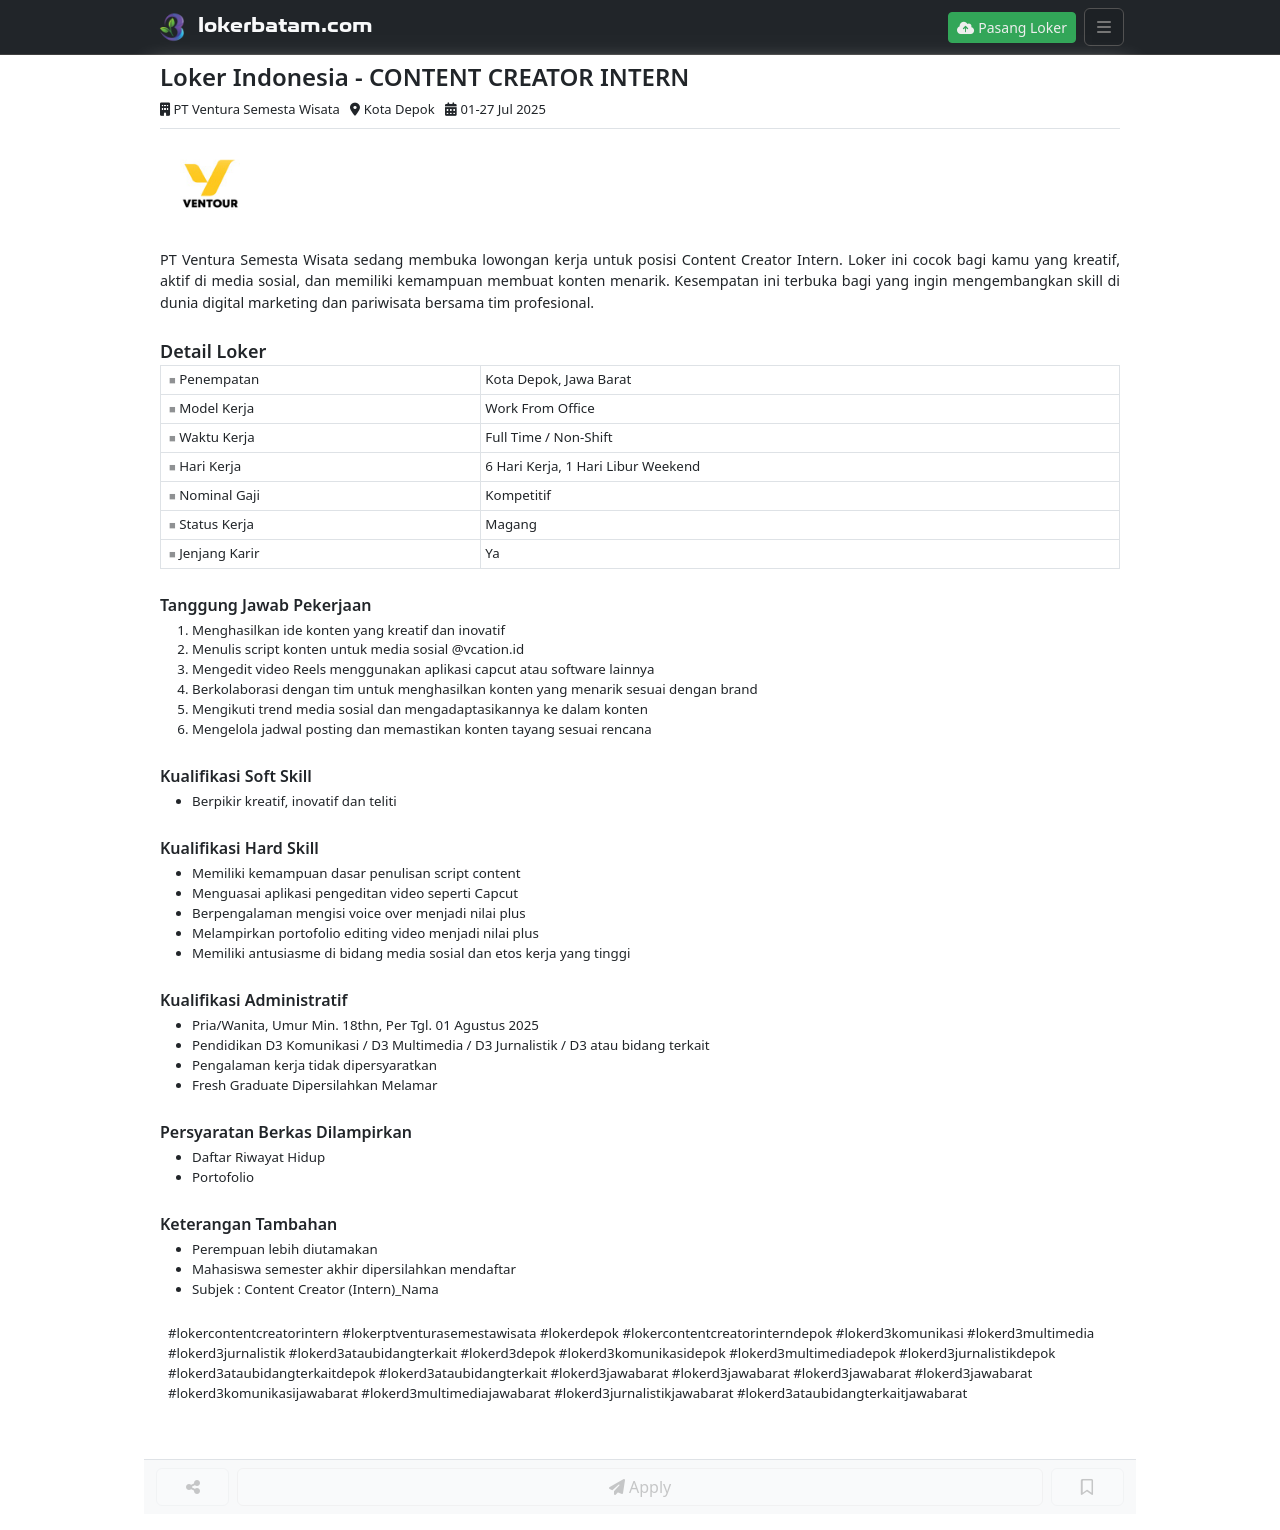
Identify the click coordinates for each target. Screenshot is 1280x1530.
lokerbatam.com (285, 25)
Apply (640, 1487)
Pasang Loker (1012, 27)
